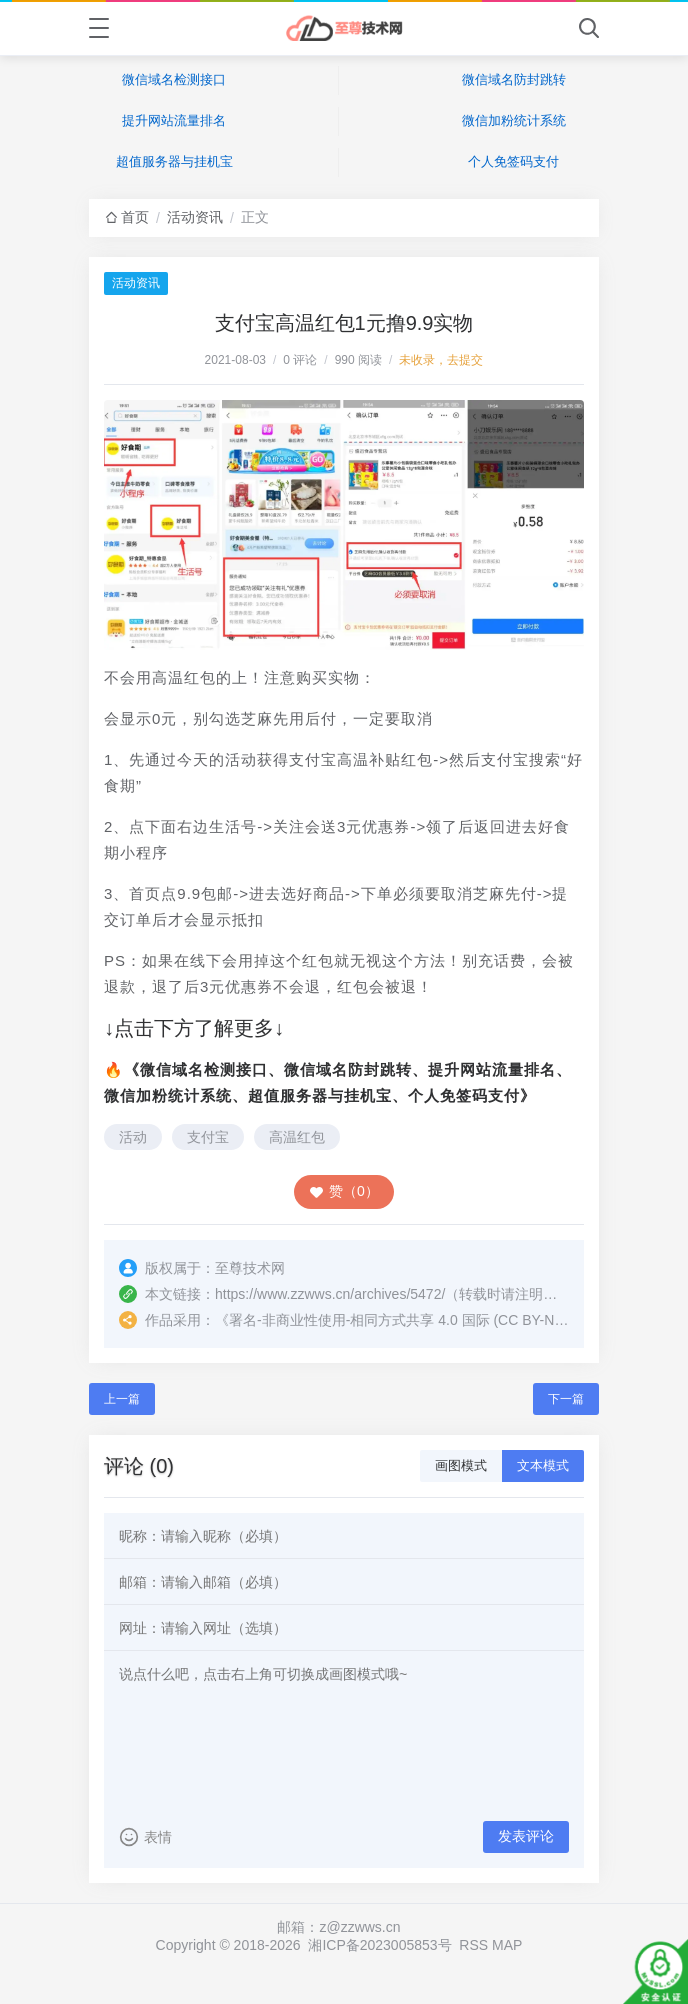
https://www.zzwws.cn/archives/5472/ (330, 1294)
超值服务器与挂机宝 (174, 161)
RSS (473, 1945)
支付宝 (208, 1137)
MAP (507, 1945)
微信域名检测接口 (174, 79)
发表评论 (526, 1836)
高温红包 (297, 1137)
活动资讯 (195, 217)
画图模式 (461, 1465)
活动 (133, 1137)
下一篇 (566, 1399)
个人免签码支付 (513, 161)
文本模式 (543, 1465)
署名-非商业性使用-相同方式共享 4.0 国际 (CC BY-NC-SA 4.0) (422, 1320)
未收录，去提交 (441, 360)
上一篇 (122, 1399)
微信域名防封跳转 (514, 79)
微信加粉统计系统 (514, 120)
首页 (135, 217)
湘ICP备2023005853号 (379, 1945)
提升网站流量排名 (174, 120)
